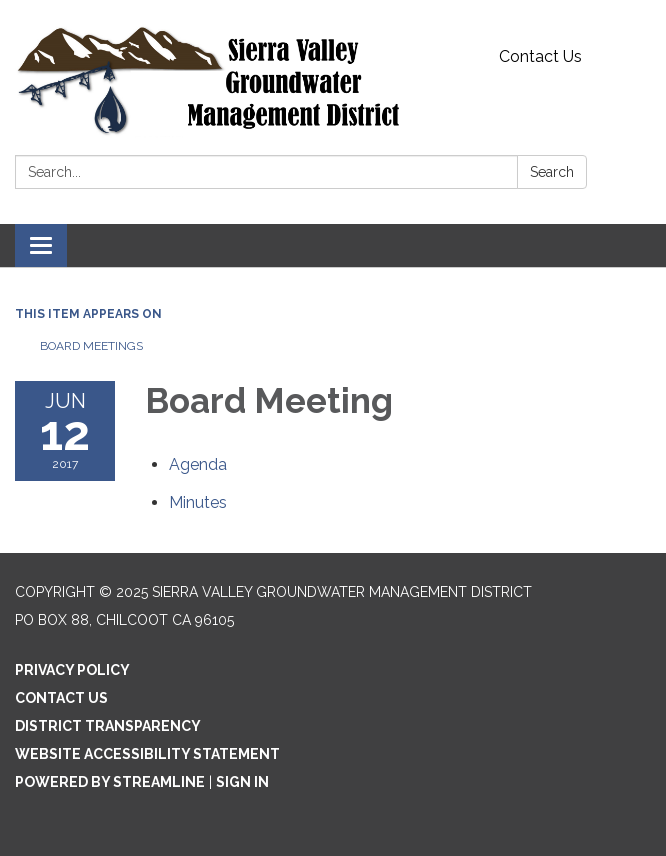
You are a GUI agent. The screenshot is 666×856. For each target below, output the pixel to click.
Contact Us (540, 56)
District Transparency (108, 726)
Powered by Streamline (110, 782)
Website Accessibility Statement (147, 754)
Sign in (242, 782)
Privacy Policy (72, 670)
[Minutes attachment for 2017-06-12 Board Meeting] (198, 502)
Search (552, 172)
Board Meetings (91, 346)
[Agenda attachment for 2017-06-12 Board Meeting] (198, 464)
